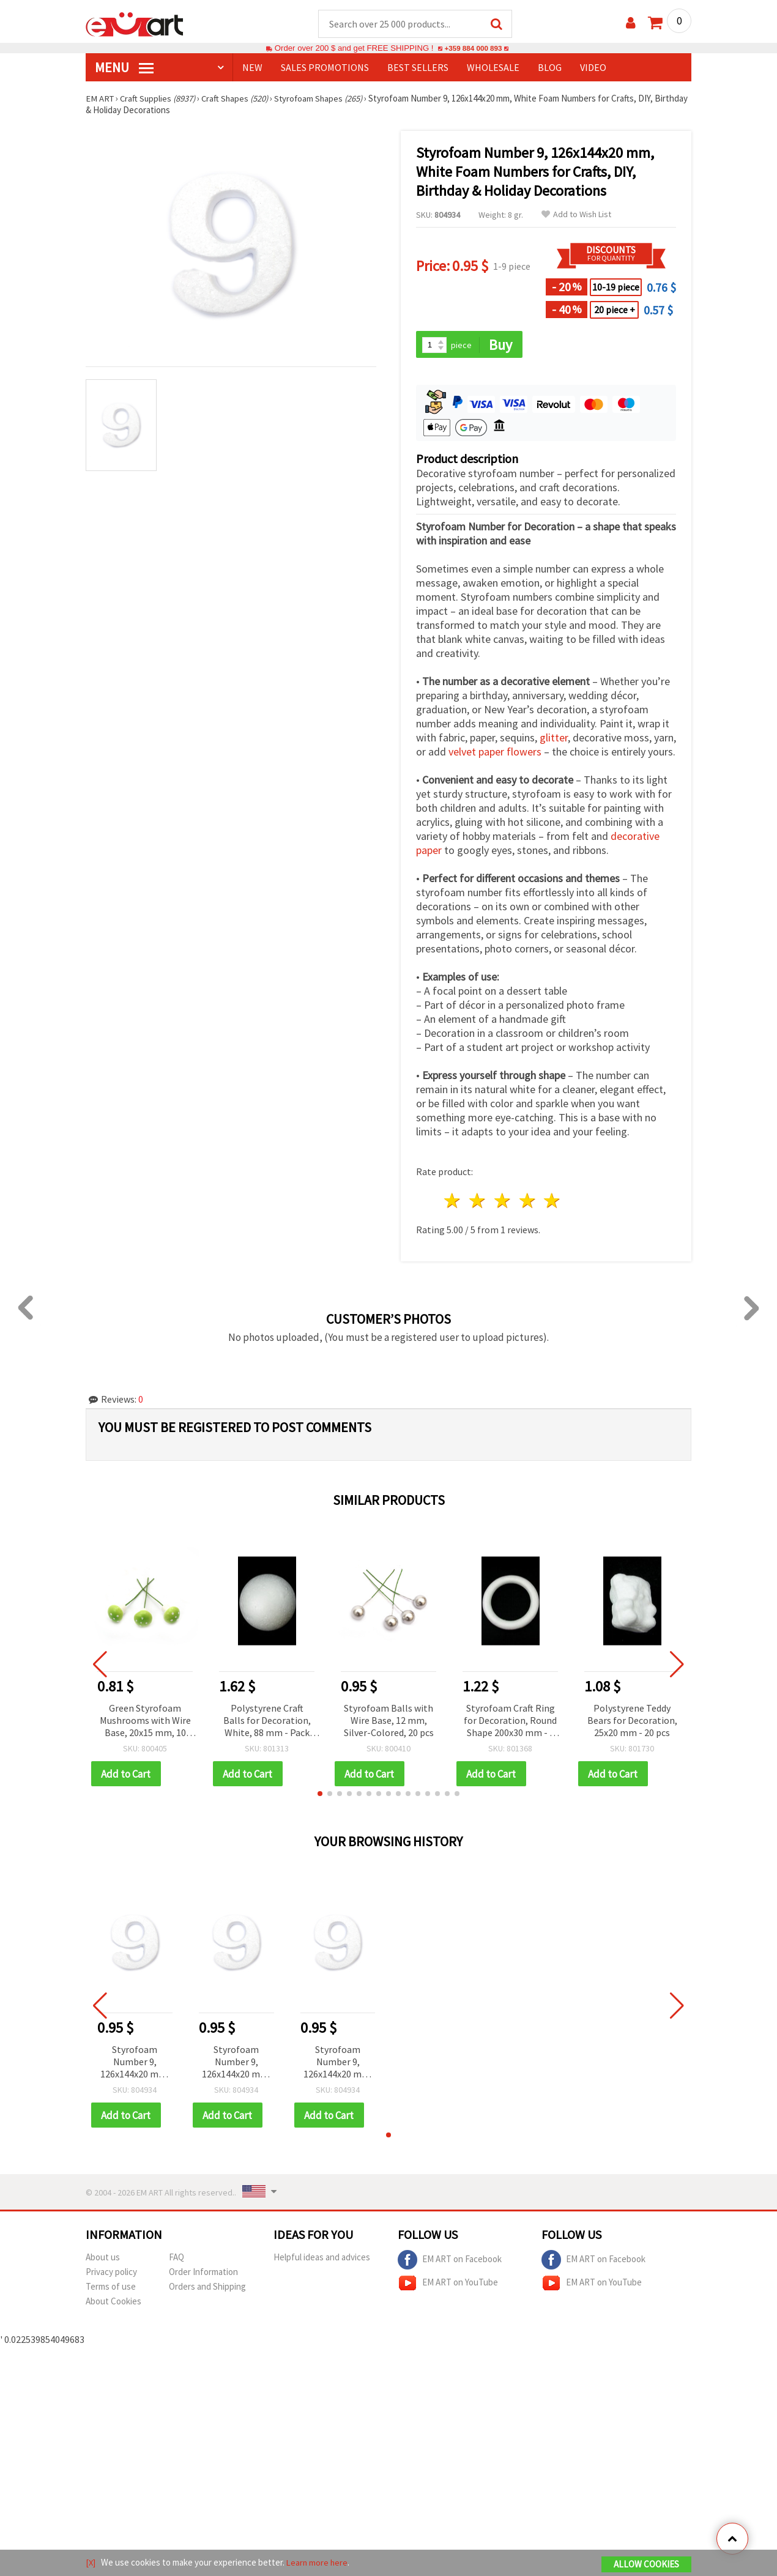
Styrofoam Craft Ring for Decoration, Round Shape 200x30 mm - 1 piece (510, 1722)
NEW (252, 68)
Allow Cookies (646, 2564)
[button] (320, 1795)
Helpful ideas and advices (321, 2259)
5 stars (552, 1202)
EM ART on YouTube (448, 2285)
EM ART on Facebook (450, 2262)
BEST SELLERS (417, 68)
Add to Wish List (576, 215)
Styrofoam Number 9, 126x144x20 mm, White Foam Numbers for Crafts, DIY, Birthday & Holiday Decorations (134, 2064)
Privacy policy (111, 2274)
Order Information (203, 2274)
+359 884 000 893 (473, 48)
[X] (91, 2563)
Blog (550, 68)
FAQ (176, 2259)
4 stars (527, 1202)
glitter (554, 739)
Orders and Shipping (207, 2289)
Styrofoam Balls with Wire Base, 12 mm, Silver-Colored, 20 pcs (389, 1721)
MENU (124, 67)
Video (593, 68)
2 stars (478, 1202)
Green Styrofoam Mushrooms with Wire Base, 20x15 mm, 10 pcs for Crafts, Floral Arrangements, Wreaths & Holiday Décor (145, 1722)
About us (103, 2259)
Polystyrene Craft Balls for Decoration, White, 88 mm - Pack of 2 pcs (267, 1722)
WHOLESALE (493, 68)
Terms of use (111, 2289)
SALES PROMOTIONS (325, 68)
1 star (453, 1202)
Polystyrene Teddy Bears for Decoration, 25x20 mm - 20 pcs (632, 1721)
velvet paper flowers (494, 753)
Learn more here (318, 2563)
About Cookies (113, 2303)
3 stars (502, 1202)
